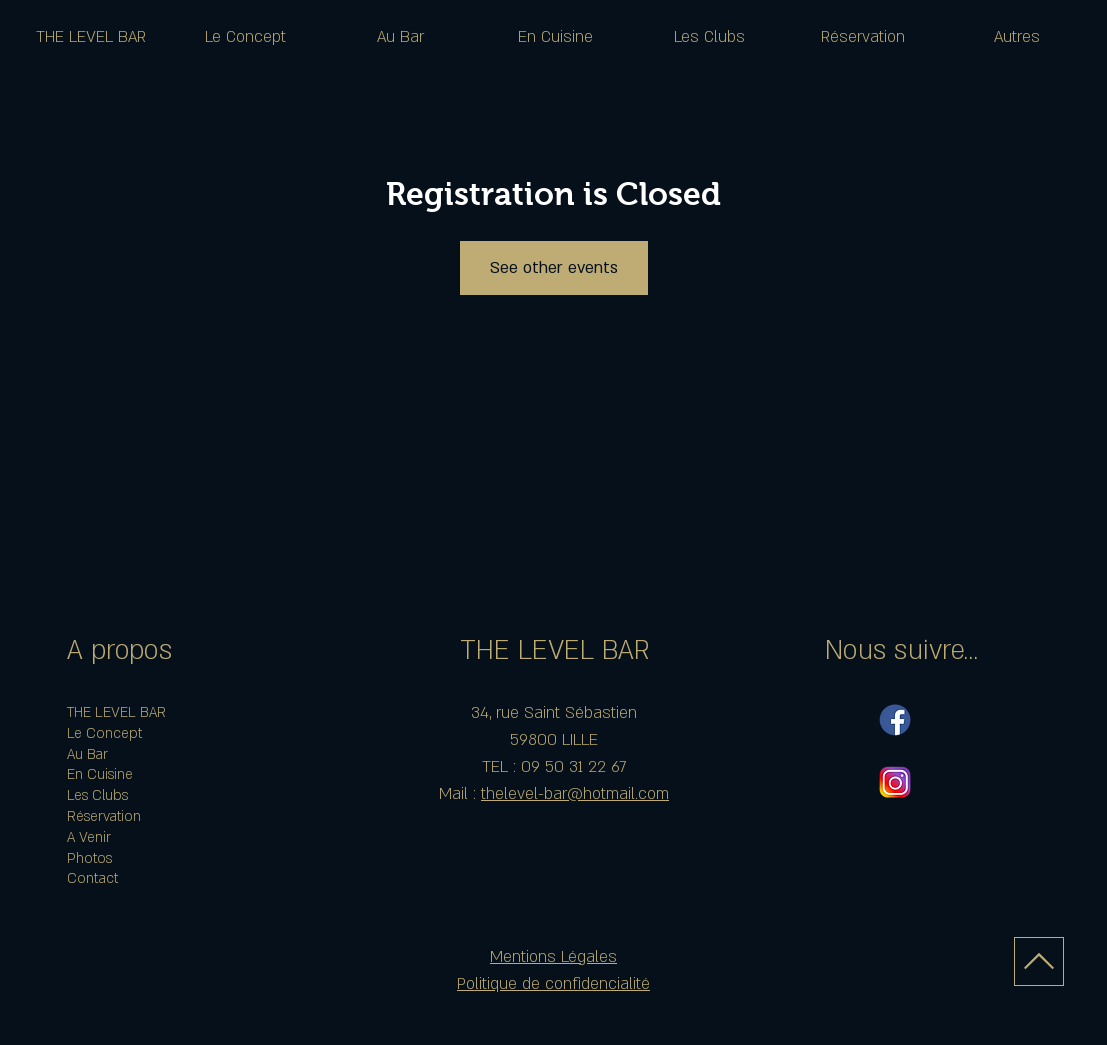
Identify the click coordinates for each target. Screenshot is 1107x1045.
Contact (92, 878)
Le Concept (104, 733)
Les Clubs (97, 795)
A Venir (89, 837)
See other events (554, 268)
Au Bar (87, 754)
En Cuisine (100, 774)
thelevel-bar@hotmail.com (575, 794)
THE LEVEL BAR (116, 712)
